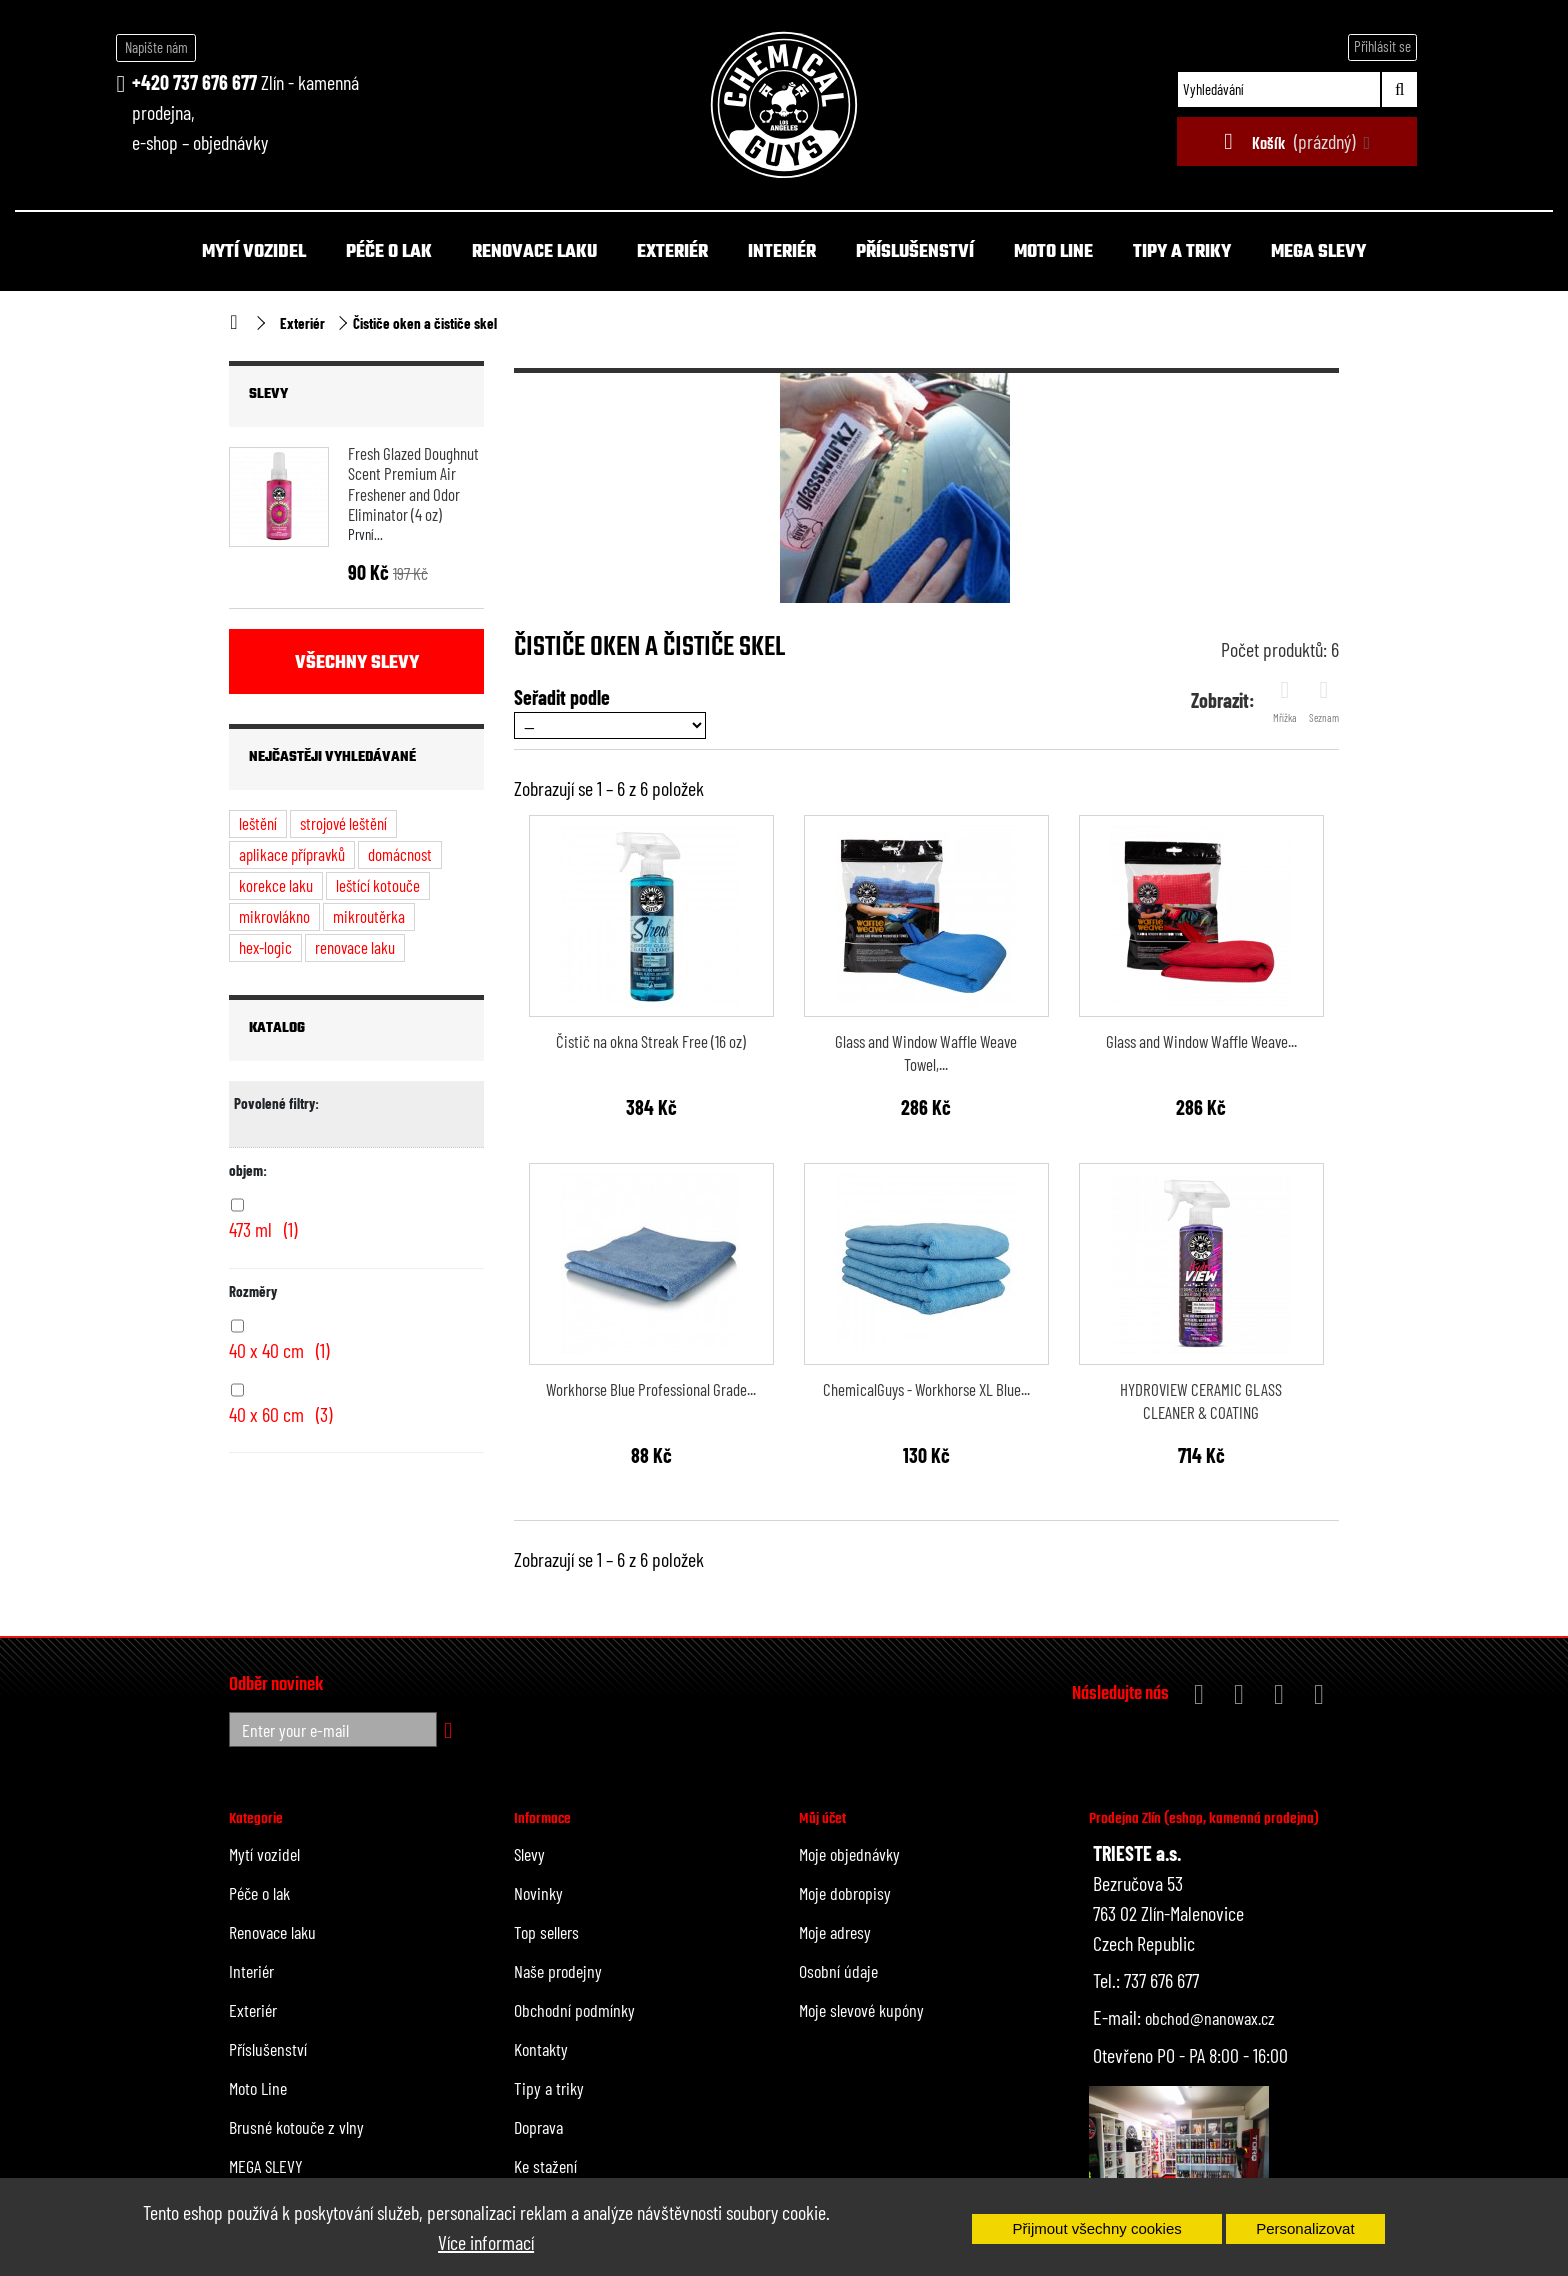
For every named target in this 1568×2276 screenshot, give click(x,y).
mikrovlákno (274, 916)
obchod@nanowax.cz (1210, 2018)
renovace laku (355, 947)
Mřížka (1285, 701)
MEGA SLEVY (1318, 252)
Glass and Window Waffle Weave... (1201, 1041)
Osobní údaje (838, 1971)
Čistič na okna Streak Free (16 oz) (651, 1041)
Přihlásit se (1382, 46)
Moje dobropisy (845, 1893)
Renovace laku (534, 252)
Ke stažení (545, 2166)
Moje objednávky (849, 1854)
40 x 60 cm (280, 1414)
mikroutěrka (369, 916)
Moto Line (1053, 252)
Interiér (782, 252)
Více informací (486, 2242)
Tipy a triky (1182, 252)
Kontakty (541, 2049)
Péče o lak (389, 252)
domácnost (400, 854)
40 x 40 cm (279, 1350)
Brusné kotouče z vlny (296, 2127)
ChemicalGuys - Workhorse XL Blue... (926, 1389)
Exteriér (672, 252)
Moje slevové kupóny (861, 2010)
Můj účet (822, 1819)
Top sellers (546, 1932)
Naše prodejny (558, 1971)
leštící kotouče (378, 885)
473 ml (263, 1229)
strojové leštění (343, 823)
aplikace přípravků (292, 854)
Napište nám (156, 47)
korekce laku (276, 885)
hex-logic (265, 947)
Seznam (1324, 701)
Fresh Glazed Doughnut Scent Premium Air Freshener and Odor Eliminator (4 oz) (413, 483)
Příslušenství (915, 252)
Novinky (538, 1893)
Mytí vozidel (254, 252)
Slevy (268, 394)
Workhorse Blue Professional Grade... (651, 1389)
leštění (258, 823)
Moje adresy (835, 1932)
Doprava (538, 2127)
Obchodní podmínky (574, 2010)
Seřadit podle (562, 697)
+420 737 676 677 (194, 82)
